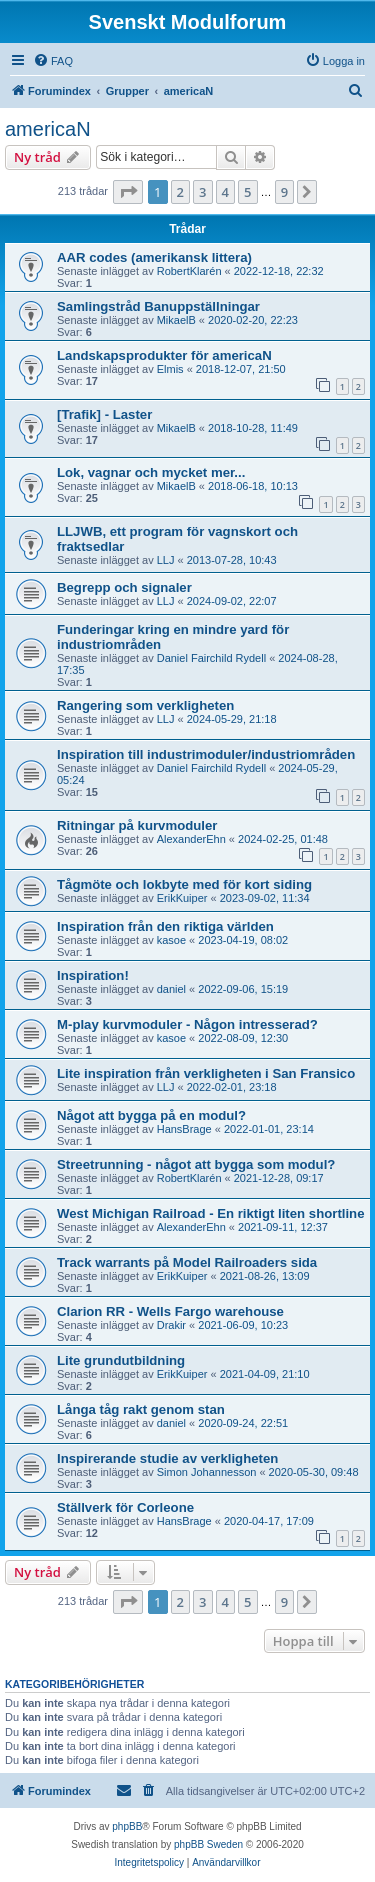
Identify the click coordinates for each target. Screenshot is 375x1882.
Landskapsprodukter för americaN (164, 355)
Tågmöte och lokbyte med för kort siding (184, 884)
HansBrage (184, 1129)
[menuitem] (53, 61)
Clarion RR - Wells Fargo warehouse (170, 1311)
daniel (171, 989)
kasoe (171, 940)
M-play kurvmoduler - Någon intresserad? (187, 1024)
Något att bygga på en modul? (151, 1115)
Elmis (170, 369)
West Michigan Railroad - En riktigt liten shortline (211, 1213)
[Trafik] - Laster (104, 414)
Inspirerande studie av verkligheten (167, 1458)
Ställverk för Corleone (125, 1507)
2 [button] (180, 192)
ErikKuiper (182, 898)
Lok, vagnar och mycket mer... (151, 472)
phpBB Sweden (208, 1844)
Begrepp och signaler (124, 587)
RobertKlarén (189, 271)
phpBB (127, 1826)
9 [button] (284, 192)
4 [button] (225, 192)
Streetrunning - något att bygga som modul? (196, 1164)
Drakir (171, 1325)
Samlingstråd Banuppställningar (158, 306)
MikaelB (176, 320)
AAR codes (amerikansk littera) (154, 257)
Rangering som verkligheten (145, 705)
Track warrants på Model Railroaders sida (187, 1262)
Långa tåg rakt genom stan (141, 1409)
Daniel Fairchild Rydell (211, 658)
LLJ (166, 560)
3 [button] (202, 192)
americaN (48, 129)
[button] (128, 192)
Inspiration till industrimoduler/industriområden (206, 754)
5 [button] (247, 192)
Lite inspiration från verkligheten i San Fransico (206, 1073)
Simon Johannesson (207, 1472)
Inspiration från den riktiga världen (165, 926)
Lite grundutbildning (121, 1360)
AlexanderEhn (191, 839)
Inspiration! (93, 975)
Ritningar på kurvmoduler (137, 825)
